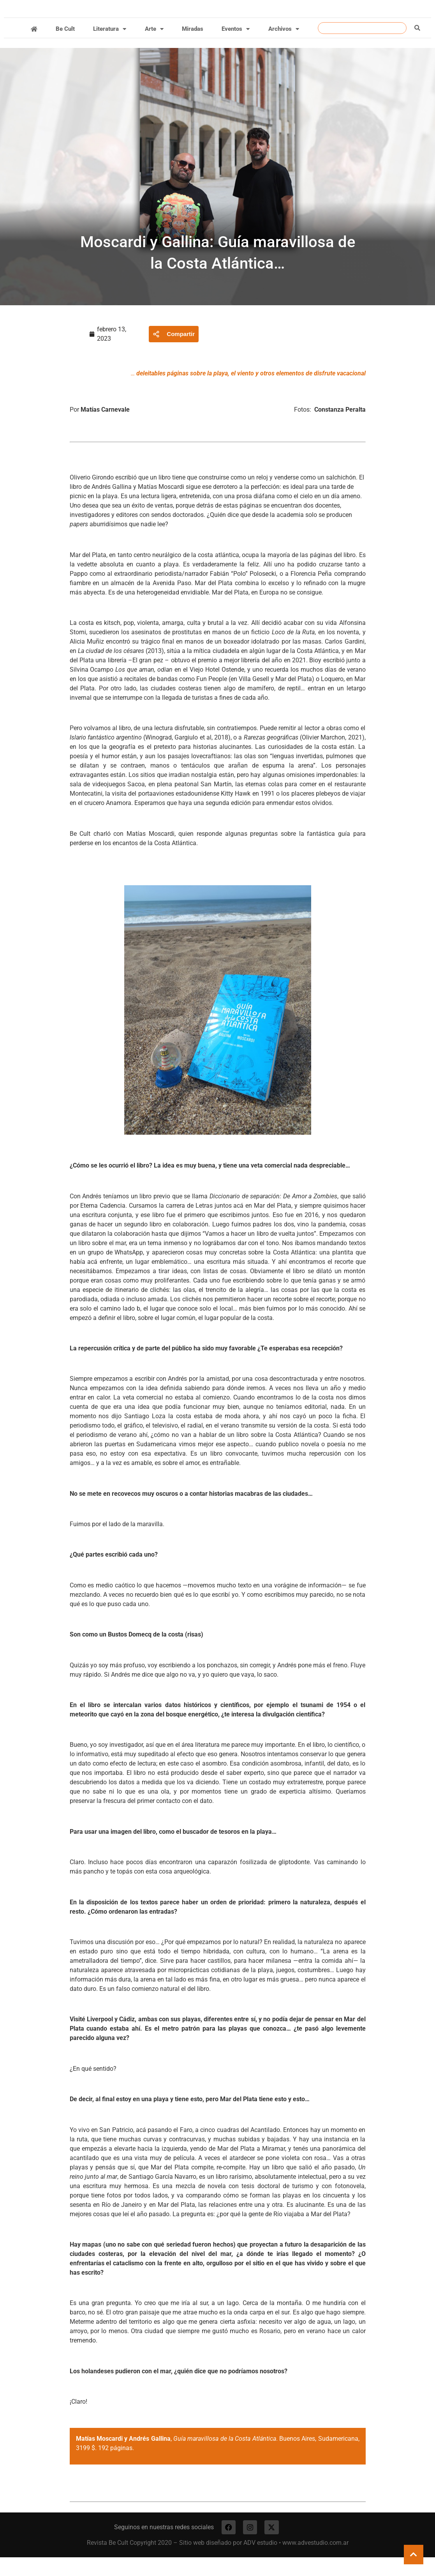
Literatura (109, 46)
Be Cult (65, 46)
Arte (154, 46)
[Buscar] (417, 45)
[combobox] (362, 45)
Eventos (236, 46)
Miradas (192, 46)
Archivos (283, 46)
